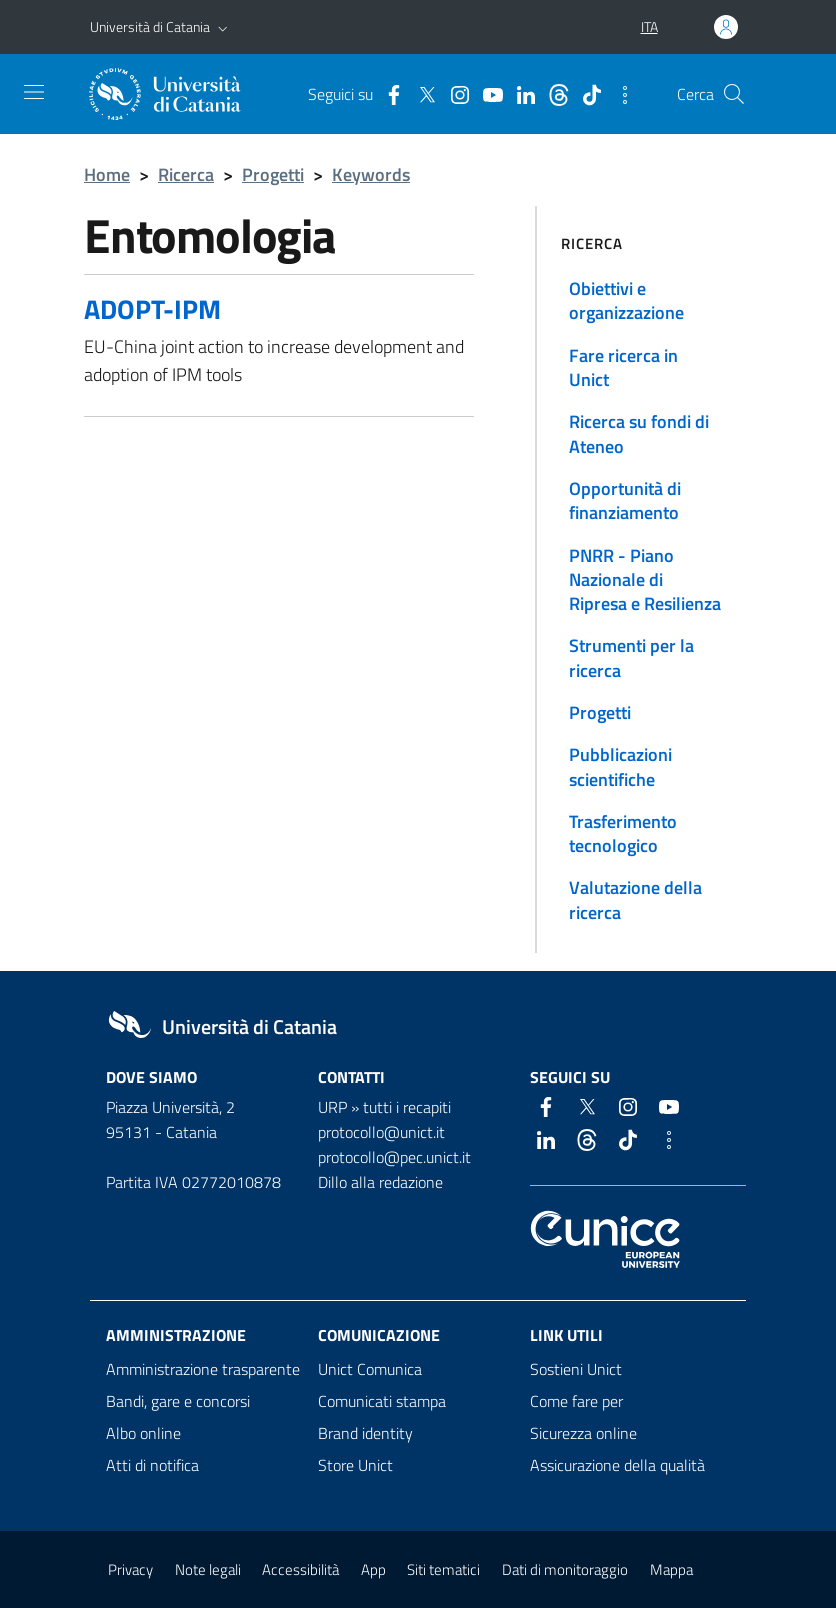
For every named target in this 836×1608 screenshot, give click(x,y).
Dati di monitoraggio (565, 1569)
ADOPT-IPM (152, 308)
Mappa (671, 1569)
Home (107, 174)
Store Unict (355, 1465)
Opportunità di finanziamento (625, 500)
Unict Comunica (370, 1369)
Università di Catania (150, 26)
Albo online (143, 1433)
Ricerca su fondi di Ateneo (639, 433)
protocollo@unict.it (381, 1132)
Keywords (371, 174)
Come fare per (576, 1401)
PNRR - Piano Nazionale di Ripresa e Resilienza (645, 580)
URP (332, 1107)
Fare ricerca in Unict (623, 367)
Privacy (130, 1569)
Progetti (273, 174)
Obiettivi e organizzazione (626, 300)
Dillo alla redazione (380, 1182)
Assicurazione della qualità (617, 1465)
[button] (223, 27)
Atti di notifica (152, 1465)
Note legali (208, 1569)
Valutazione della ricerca (635, 899)
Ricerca (186, 174)
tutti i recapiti (407, 1107)
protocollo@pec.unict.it (394, 1157)
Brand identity (365, 1433)
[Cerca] (734, 94)
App (373, 1569)
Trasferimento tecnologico (623, 833)
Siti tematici (443, 1569)
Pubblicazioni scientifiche (620, 766)
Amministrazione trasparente (203, 1369)
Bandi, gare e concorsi (178, 1401)
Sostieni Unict (576, 1369)
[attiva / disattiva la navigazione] (34, 92)
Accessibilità (300, 1569)
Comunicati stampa (382, 1401)
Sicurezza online (583, 1433)
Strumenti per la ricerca (631, 657)
